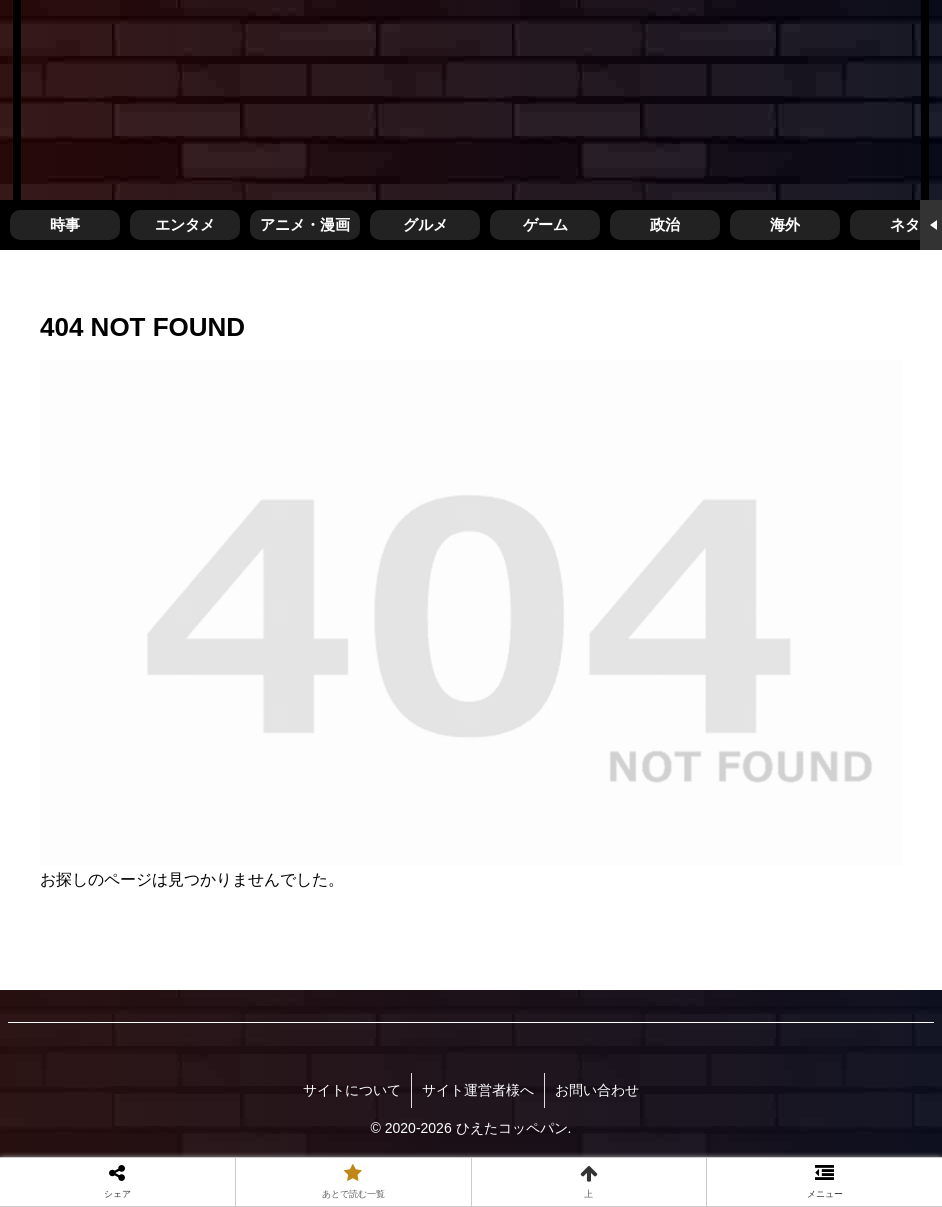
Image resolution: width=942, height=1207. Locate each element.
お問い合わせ (597, 1090)
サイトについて (352, 1090)
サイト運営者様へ (478, 1090)
